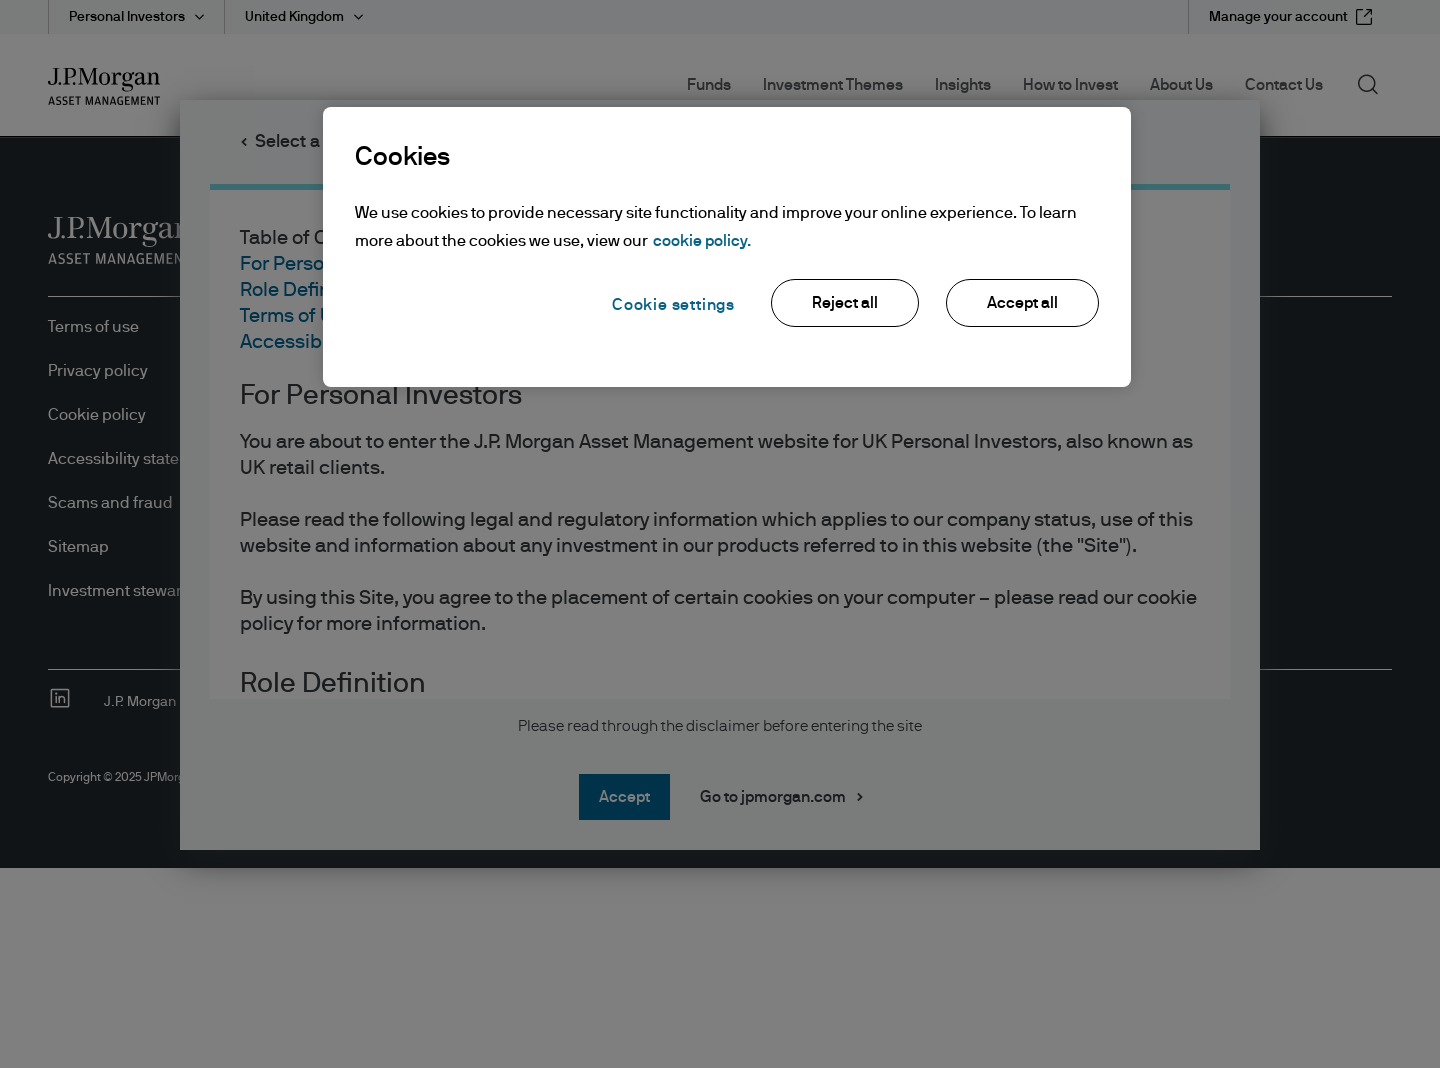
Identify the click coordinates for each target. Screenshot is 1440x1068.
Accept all (1022, 303)
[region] (727, 247)
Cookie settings (673, 305)
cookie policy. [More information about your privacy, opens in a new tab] (702, 241)
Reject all (845, 303)
